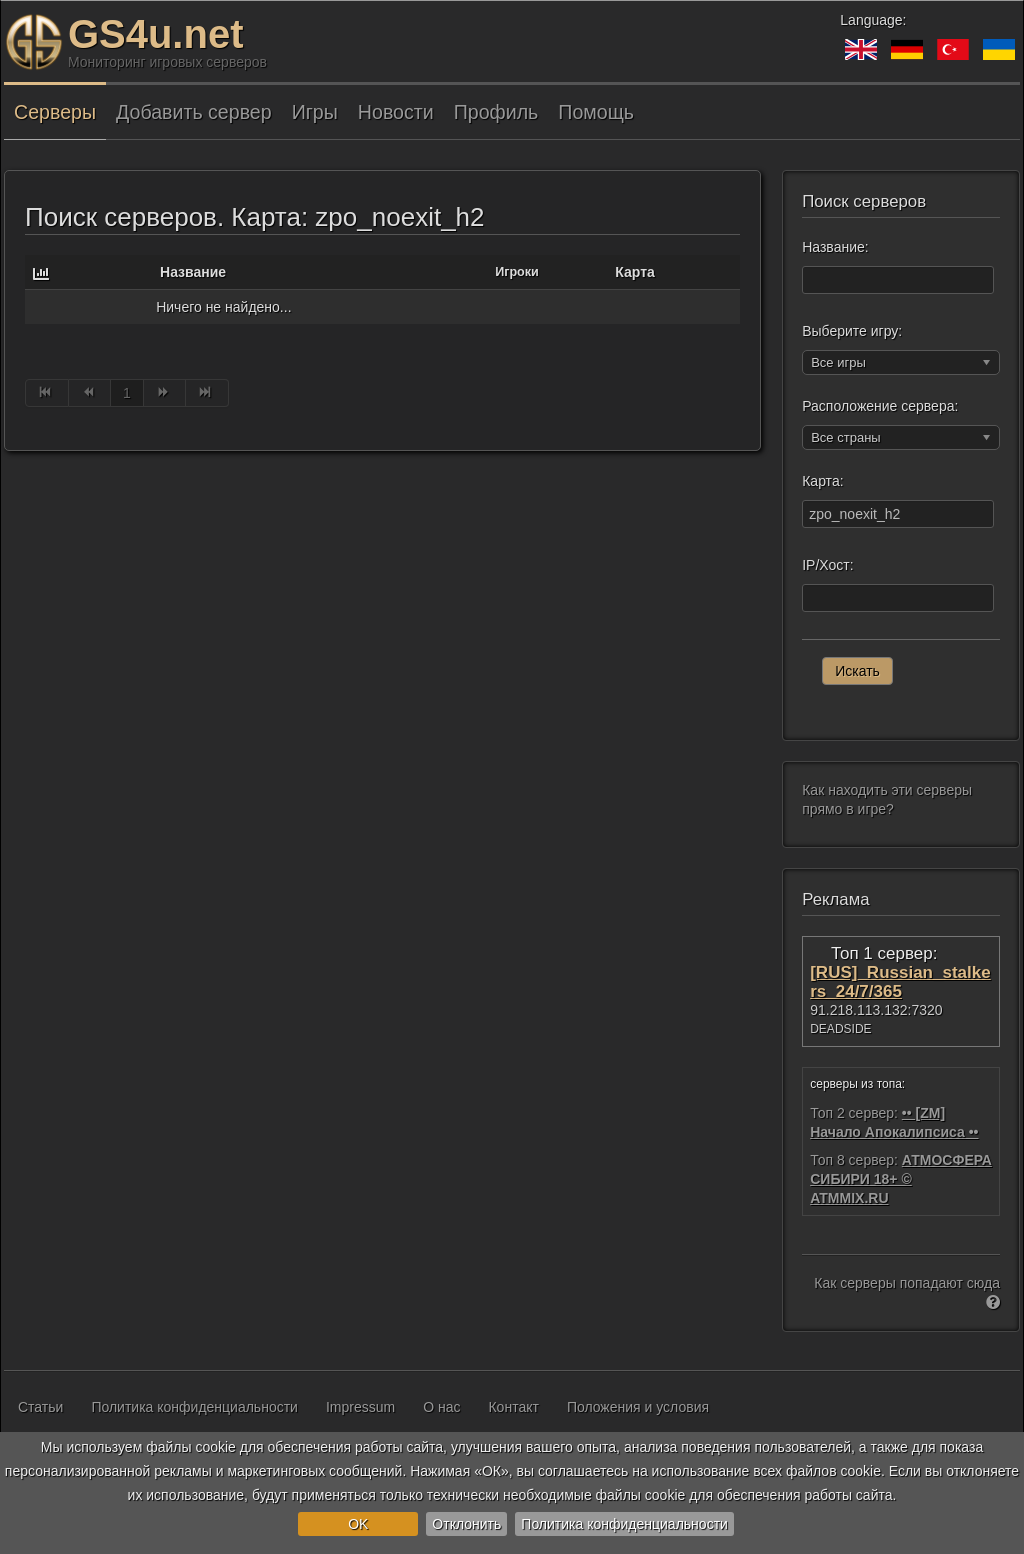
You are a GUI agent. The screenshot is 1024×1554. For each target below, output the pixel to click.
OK (358, 1524)
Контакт (513, 1407)
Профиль (496, 112)
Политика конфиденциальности (624, 1524)
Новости (396, 112)
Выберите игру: (852, 331)
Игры (315, 112)
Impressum (360, 1407)
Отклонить (466, 1524)
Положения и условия (638, 1407)
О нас (441, 1407)
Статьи (40, 1407)
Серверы (55, 112)
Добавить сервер (194, 112)
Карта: (822, 481)
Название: (835, 247)
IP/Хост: (827, 565)
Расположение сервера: (880, 406)
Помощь (596, 112)
